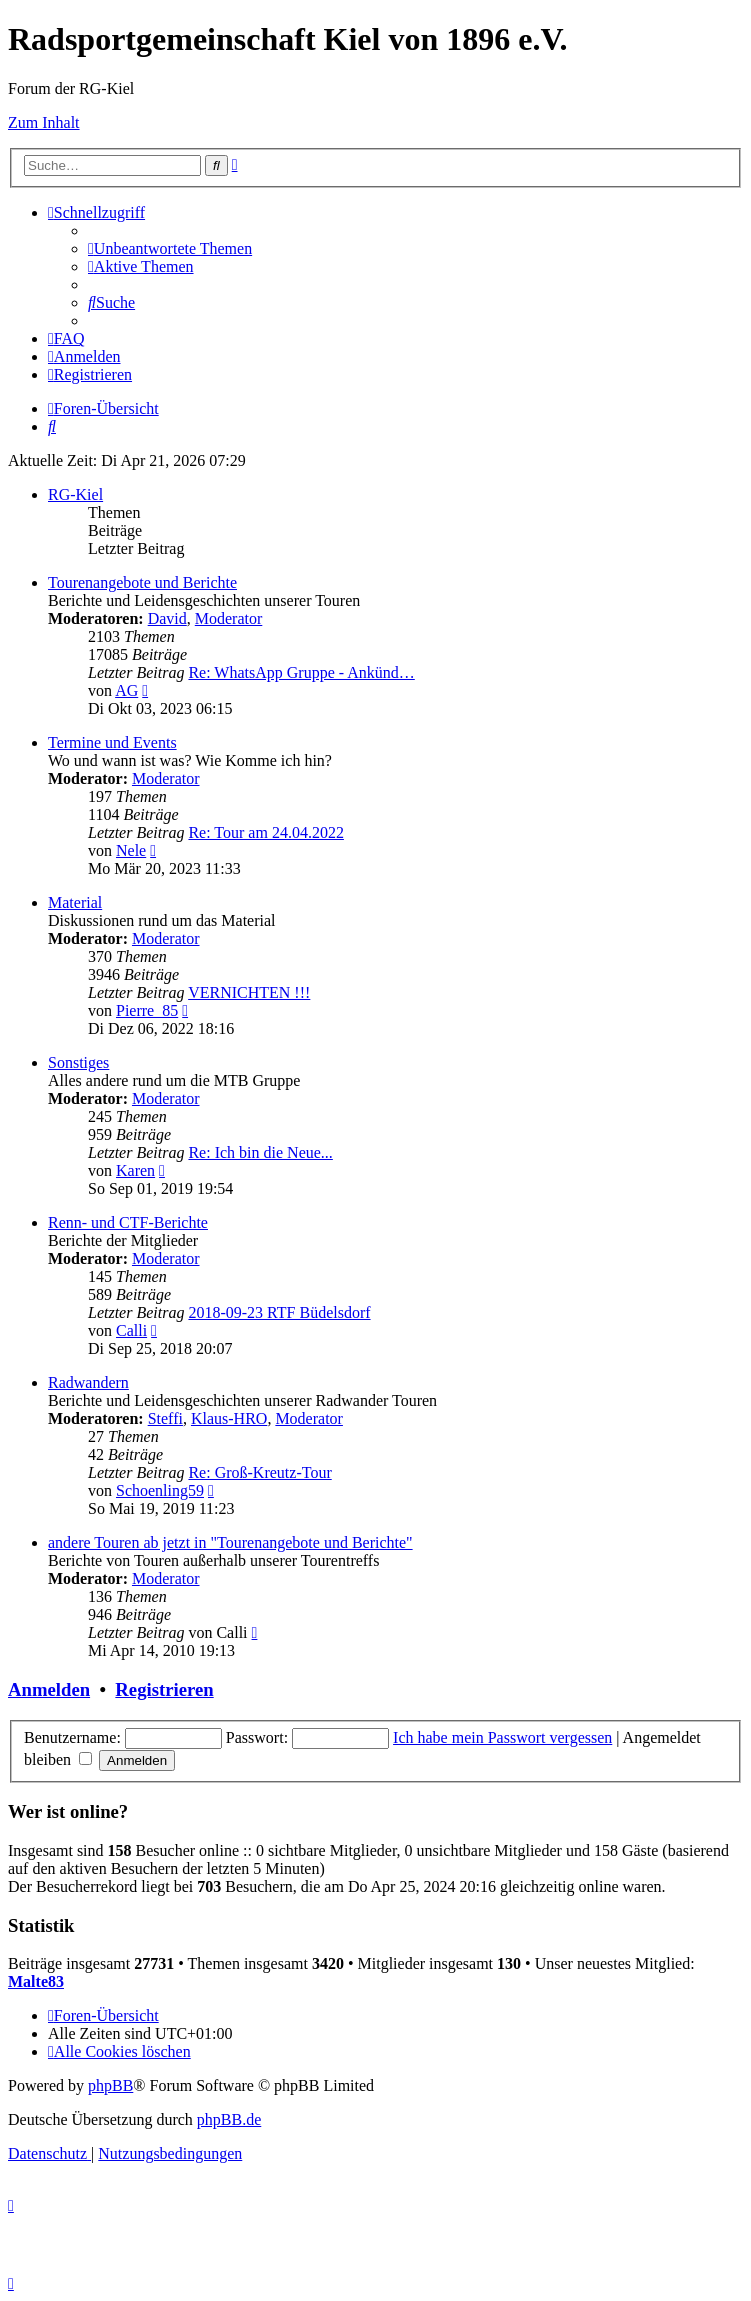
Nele (131, 850)
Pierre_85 (147, 1010)
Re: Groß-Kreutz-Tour (259, 1472)
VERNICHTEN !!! (249, 992)
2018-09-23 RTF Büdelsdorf (279, 1312)
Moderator (229, 618)
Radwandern (88, 1382)
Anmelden (49, 1689)
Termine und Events (112, 742)
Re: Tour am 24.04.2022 (265, 832)
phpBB (110, 2085)
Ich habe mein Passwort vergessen (502, 1737)
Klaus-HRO (229, 1418)
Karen (135, 1170)
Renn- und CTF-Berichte (128, 1222)
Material (75, 902)
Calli (131, 1330)
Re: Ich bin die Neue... (260, 1152)
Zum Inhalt (44, 122)
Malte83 (36, 1981)
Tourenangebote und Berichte (142, 582)
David (167, 618)
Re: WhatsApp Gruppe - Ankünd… (301, 672)
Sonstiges (78, 1062)
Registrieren (164, 1689)
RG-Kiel (75, 494)
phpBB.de (229, 2119)
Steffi (165, 1418)
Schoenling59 (160, 1490)
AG (126, 690)
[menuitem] (170, 248)
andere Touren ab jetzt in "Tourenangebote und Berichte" (230, 1542)
